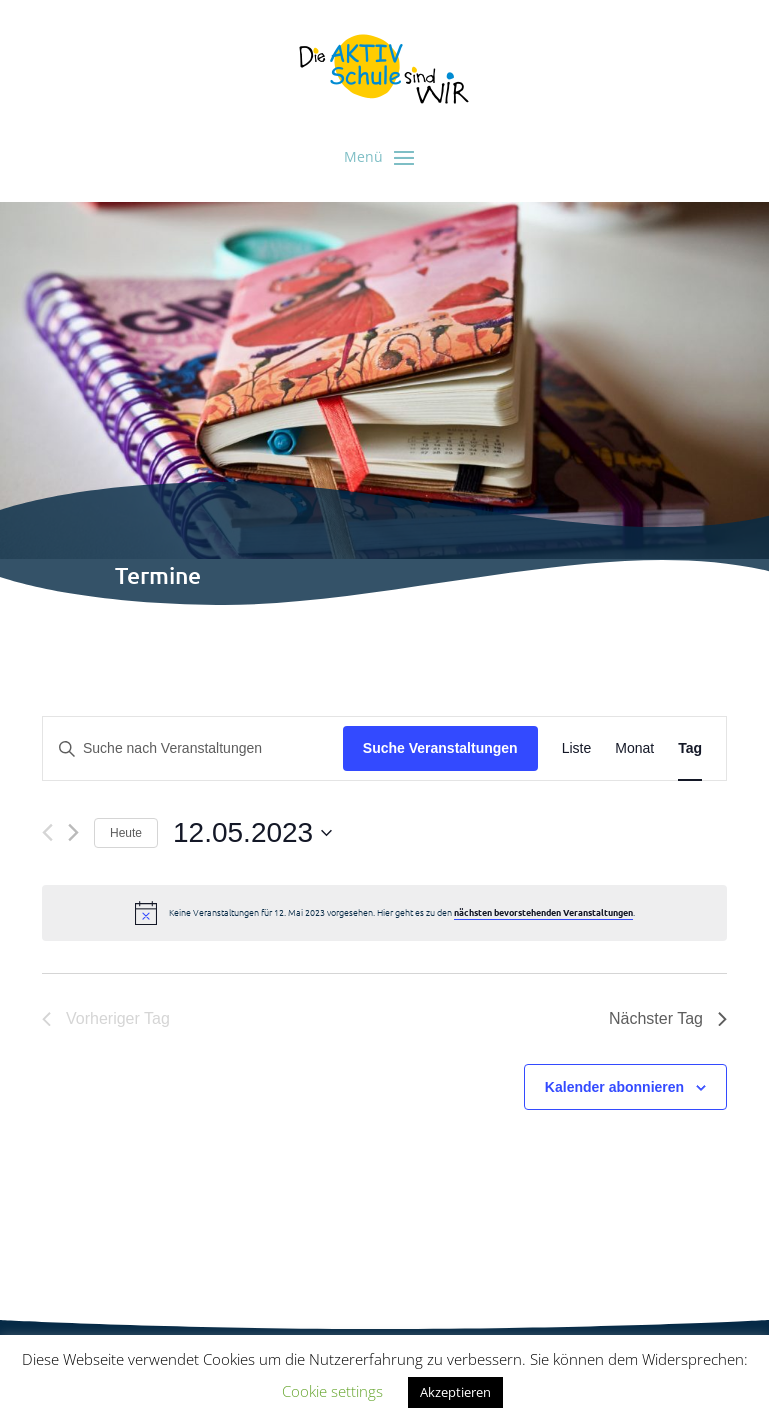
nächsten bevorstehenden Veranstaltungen (543, 912)
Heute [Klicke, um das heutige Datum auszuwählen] (126, 833)
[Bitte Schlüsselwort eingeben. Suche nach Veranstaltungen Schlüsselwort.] (193, 748)
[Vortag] (47, 832)
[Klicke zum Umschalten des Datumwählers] (252, 833)
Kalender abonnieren (614, 1087)
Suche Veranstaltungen (440, 748)
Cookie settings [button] (332, 1391)
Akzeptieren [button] (455, 1392)
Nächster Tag (668, 1018)
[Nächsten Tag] (73, 832)
